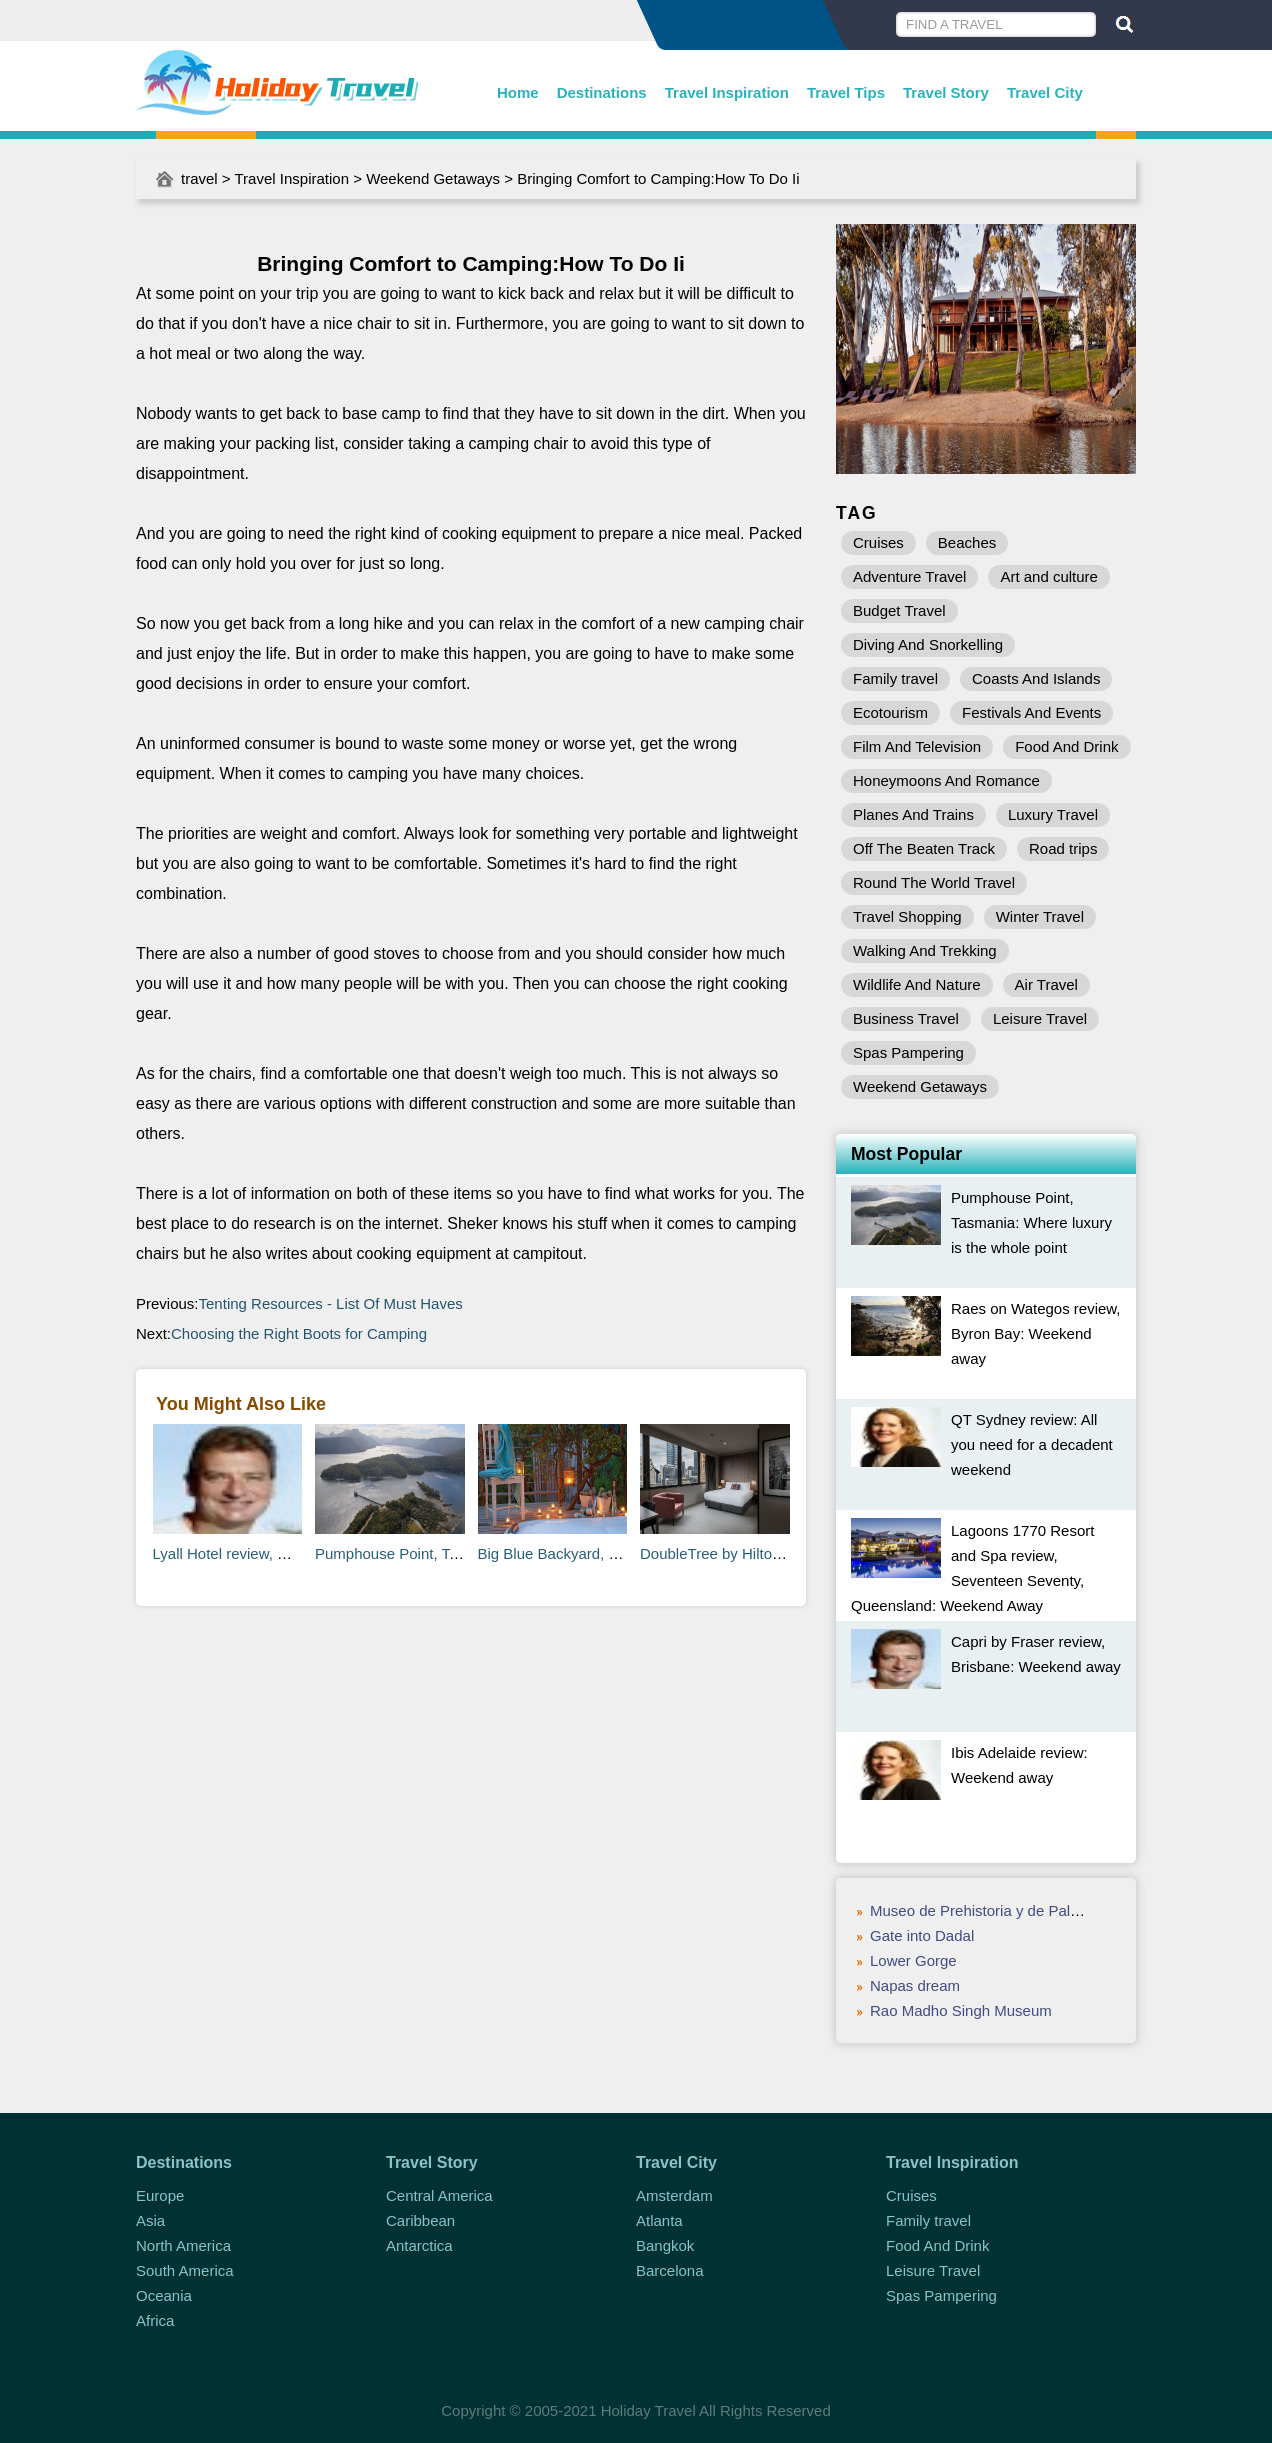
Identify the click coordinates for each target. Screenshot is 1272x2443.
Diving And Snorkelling (928, 644)
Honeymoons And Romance (946, 780)
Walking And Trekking (925, 950)
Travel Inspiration (727, 92)
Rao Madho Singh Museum (961, 2010)
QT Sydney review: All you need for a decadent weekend (1032, 1444)
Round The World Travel (934, 882)
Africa (155, 2320)
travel (199, 178)
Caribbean (420, 2220)
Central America (439, 2195)
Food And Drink (1066, 746)
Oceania (164, 2295)
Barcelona (670, 2270)
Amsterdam (674, 2195)
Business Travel (906, 1018)
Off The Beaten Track (924, 848)
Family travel (895, 678)
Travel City (1045, 92)
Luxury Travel (1053, 814)
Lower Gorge (913, 1960)
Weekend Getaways (433, 178)
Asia (150, 2220)
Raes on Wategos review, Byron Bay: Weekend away (1036, 1333)
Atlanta (659, 2220)
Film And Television (917, 746)
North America (183, 2245)
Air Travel (1046, 984)
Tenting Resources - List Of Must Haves (331, 1303)
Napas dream (915, 1985)
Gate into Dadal (922, 1935)
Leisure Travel (1040, 1018)
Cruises (878, 542)
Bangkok (665, 2245)
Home (518, 92)
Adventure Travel (909, 576)
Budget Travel (899, 610)
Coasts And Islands (1036, 678)
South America (185, 2270)
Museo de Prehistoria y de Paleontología (1005, 1910)
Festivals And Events (1031, 712)
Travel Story (946, 92)
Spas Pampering (908, 1052)
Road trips (1063, 848)
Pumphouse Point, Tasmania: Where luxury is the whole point (1031, 1222)
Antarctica (419, 2245)
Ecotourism (890, 712)
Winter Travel (1040, 916)
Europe (160, 2195)
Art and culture (1049, 576)
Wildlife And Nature (917, 984)
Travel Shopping (907, 916)
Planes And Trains (913, 814)
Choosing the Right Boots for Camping (299, 1333)
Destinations (602, 92)
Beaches (967, 542)
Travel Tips (846, 92)
